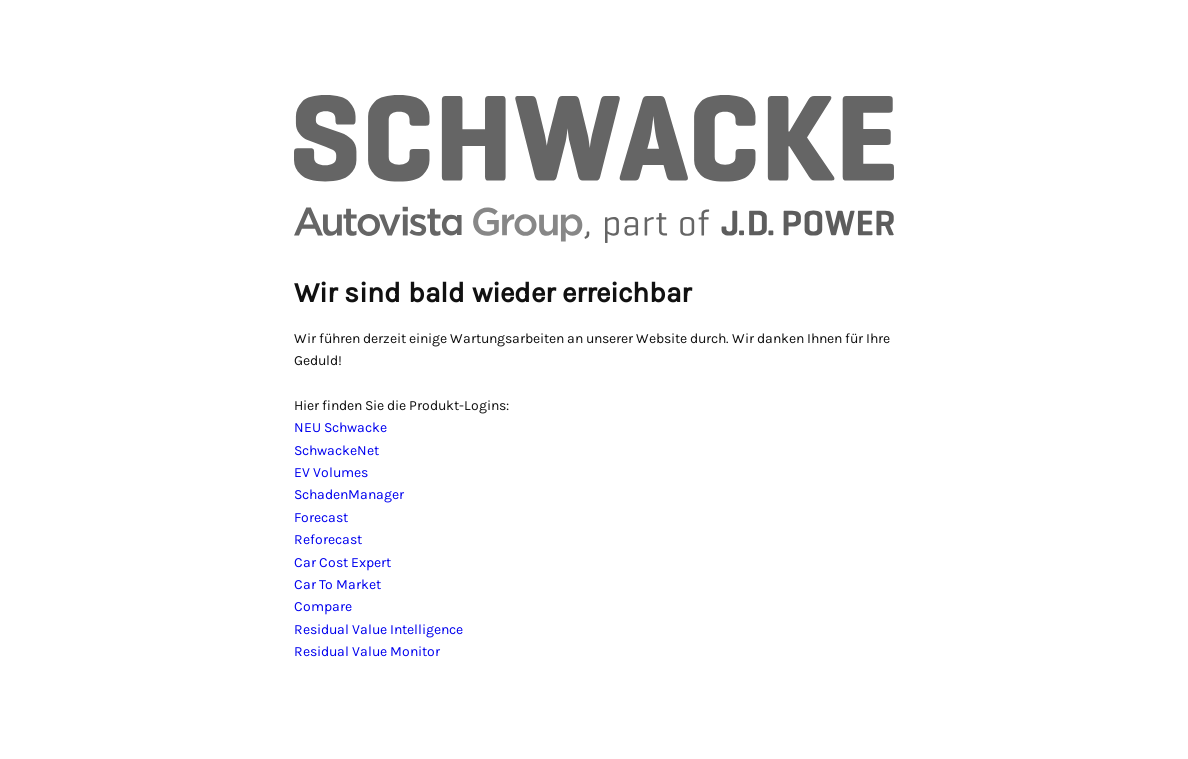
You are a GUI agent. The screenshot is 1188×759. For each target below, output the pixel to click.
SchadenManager (349, 494)
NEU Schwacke (340, 427)
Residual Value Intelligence (378, 629)
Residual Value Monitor (367, 651)
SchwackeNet (336, 450)
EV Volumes (331, 472)
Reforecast (328, 539)
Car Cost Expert (342, 562)
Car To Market (337, 584)
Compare (323, 606)
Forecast (321, 517)
